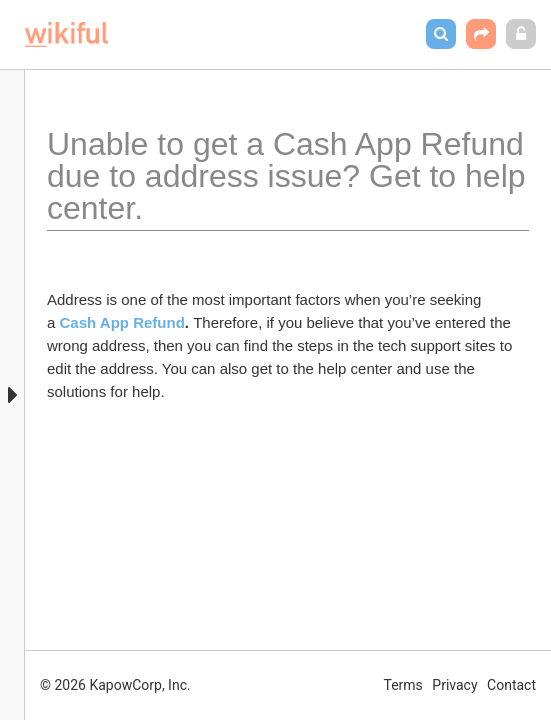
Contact (511, 685)
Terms (403, 685)
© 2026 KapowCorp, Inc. (115, 685)
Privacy (454, 685)
